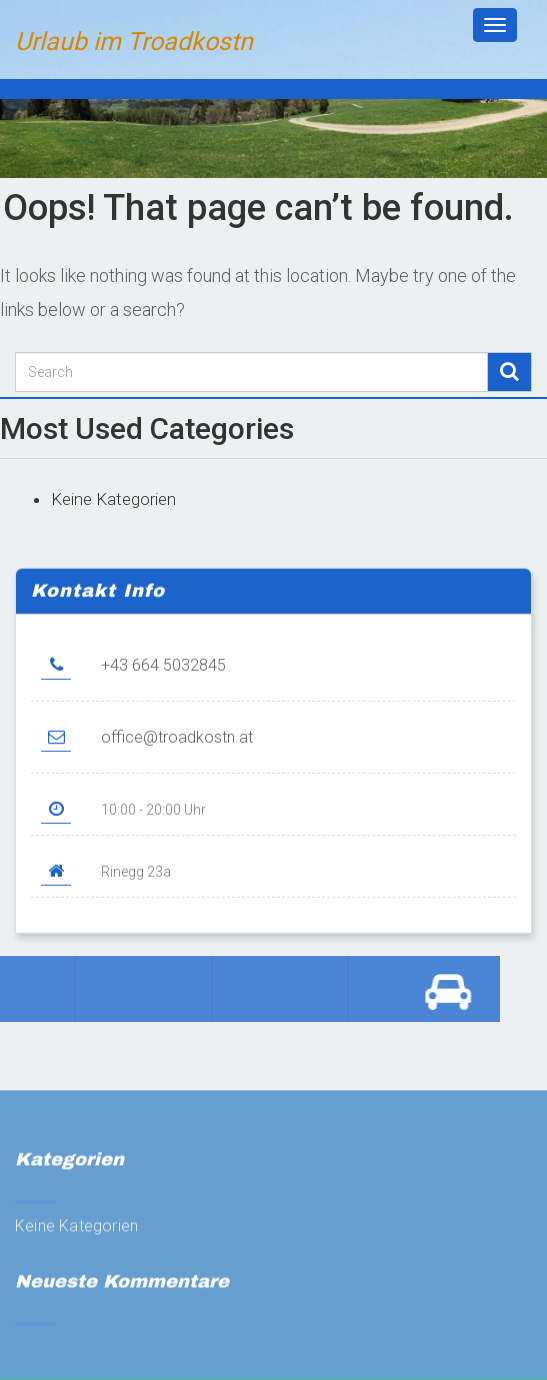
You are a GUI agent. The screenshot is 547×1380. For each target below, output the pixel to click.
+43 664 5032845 (163, 676)
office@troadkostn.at (177, 748)
